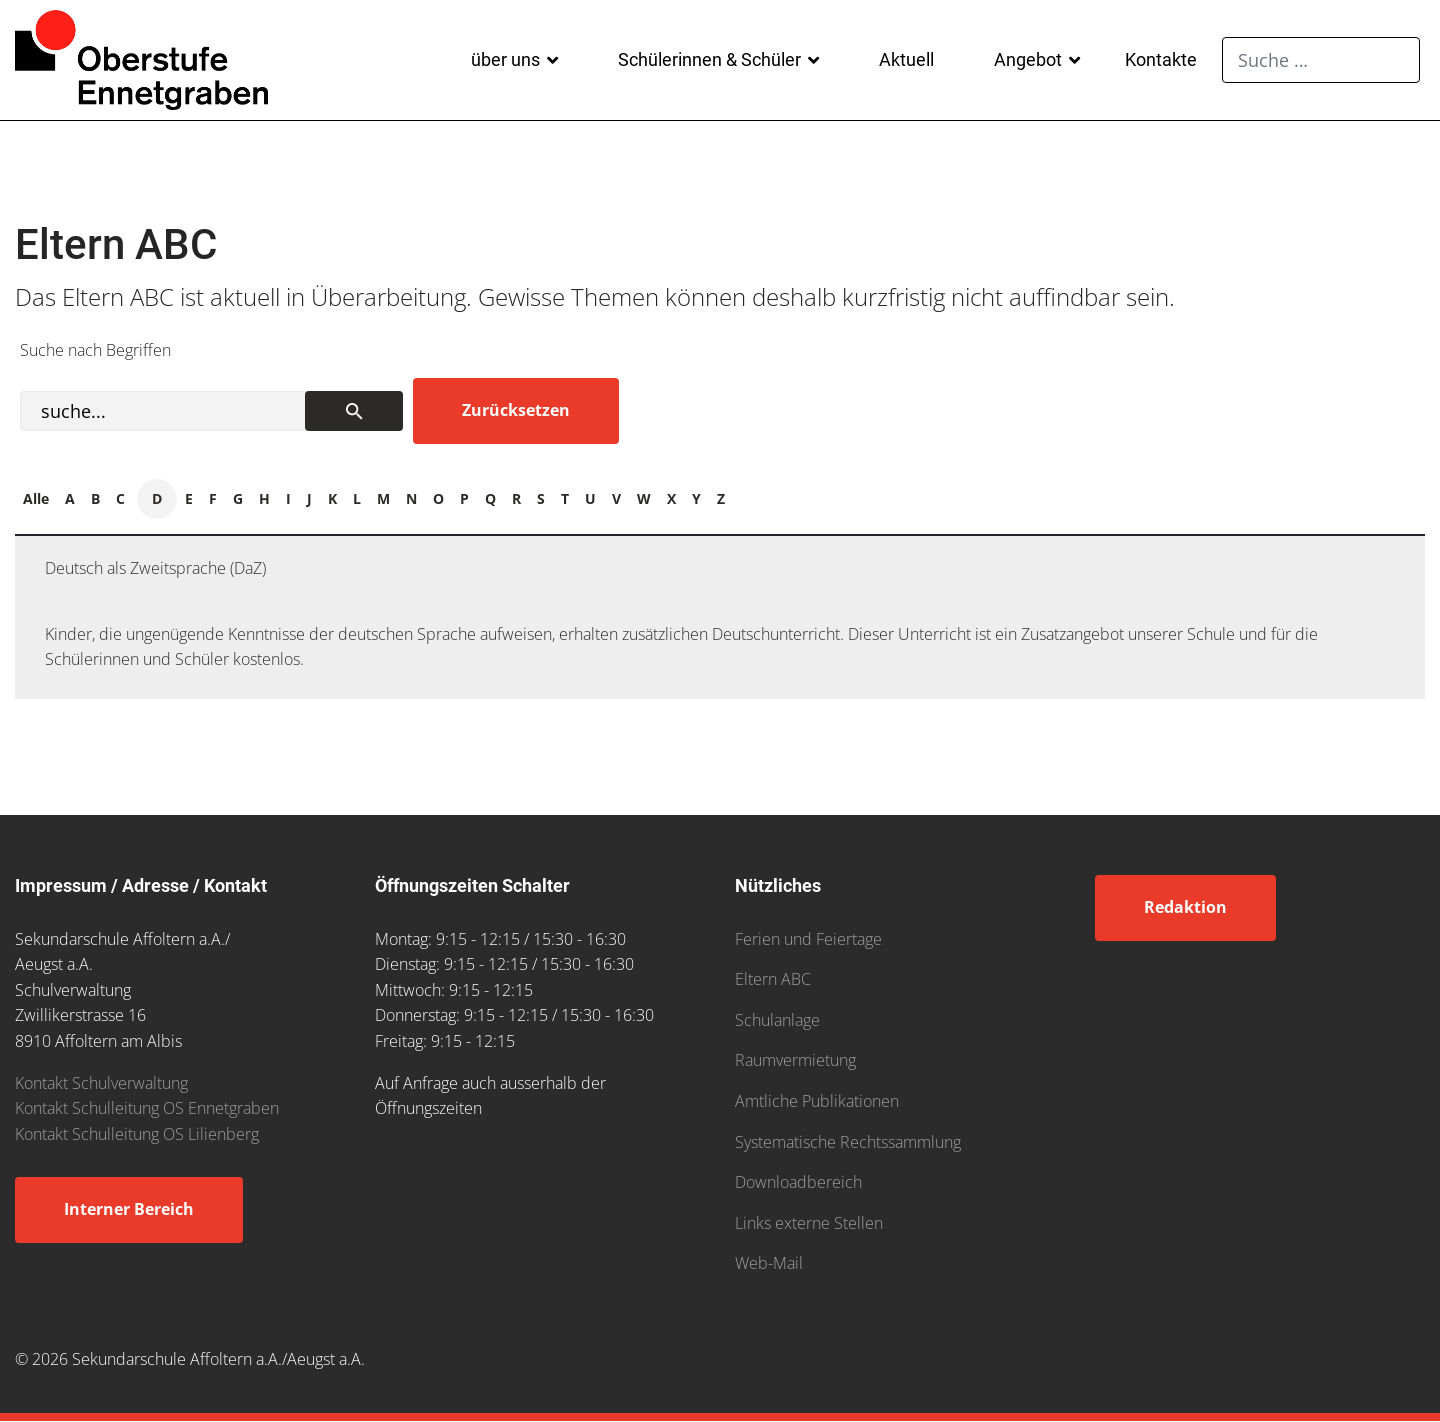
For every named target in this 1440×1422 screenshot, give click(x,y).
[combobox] (1321, 60)
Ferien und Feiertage (808, 939)
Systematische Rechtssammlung (848, 1142)
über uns (505, 59)
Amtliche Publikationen (817, 1101)
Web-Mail (769, 1263)
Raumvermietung (795, 1060)
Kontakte (1161, 59)
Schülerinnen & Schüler (709, 59)
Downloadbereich (798, 1182)
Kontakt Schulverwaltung (101, 1083)
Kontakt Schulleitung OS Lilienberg (137, 1134)
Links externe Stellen (809, 1223)
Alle (36, 498)
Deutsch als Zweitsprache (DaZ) (155, 568)
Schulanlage (777, 1020)
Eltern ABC (773, 979)
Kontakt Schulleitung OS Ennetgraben (147, 1108)
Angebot (1028, 59)
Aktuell (906, 59)
